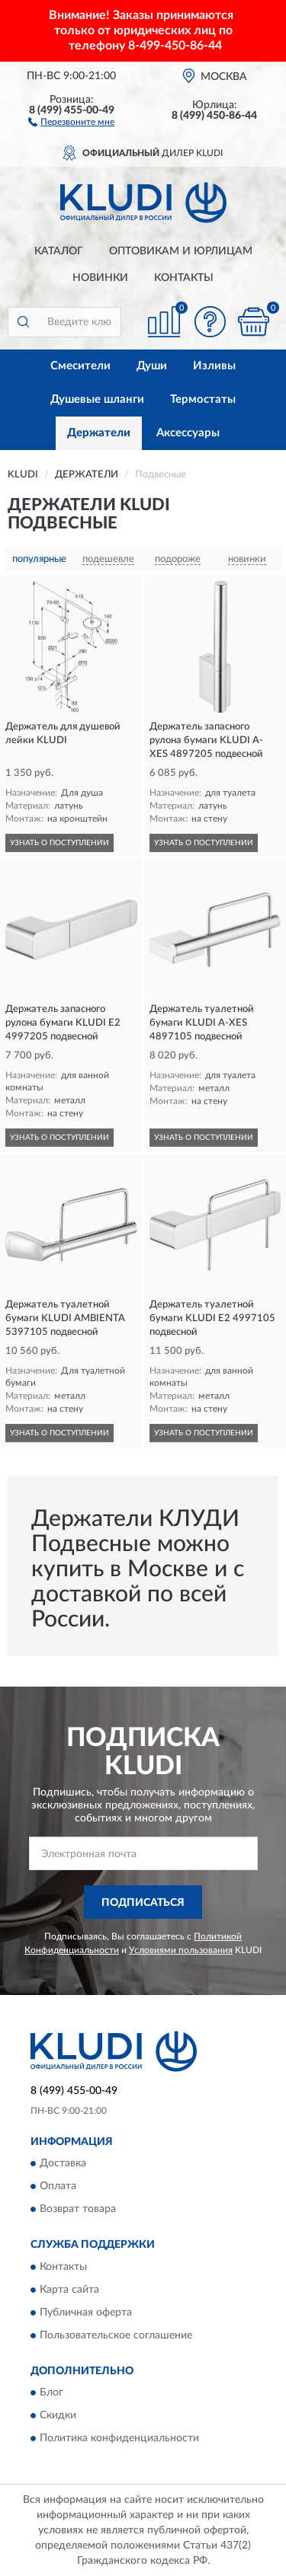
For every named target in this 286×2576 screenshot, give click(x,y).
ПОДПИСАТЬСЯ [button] (143, 1903)
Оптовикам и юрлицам (180, 251)
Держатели (98, 433)
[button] (71, 121)
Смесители (80, 366)
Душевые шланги (97, 399)
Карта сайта (69, 2289)
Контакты (184, 278)
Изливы (214, 366)
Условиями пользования (181, 1950)
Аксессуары (188, 433)
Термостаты (203, 399)
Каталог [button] (58, 251)
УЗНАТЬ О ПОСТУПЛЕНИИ (59, 843)
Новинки (100, 278)
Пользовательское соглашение (116, 2335)
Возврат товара (78, 2209)
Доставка (63, 2164)
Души (152, 366)
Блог (51, 2392)
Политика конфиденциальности (119, 2438)
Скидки (58, 2415)
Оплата (58, 2187)
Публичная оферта (86, 2312)
